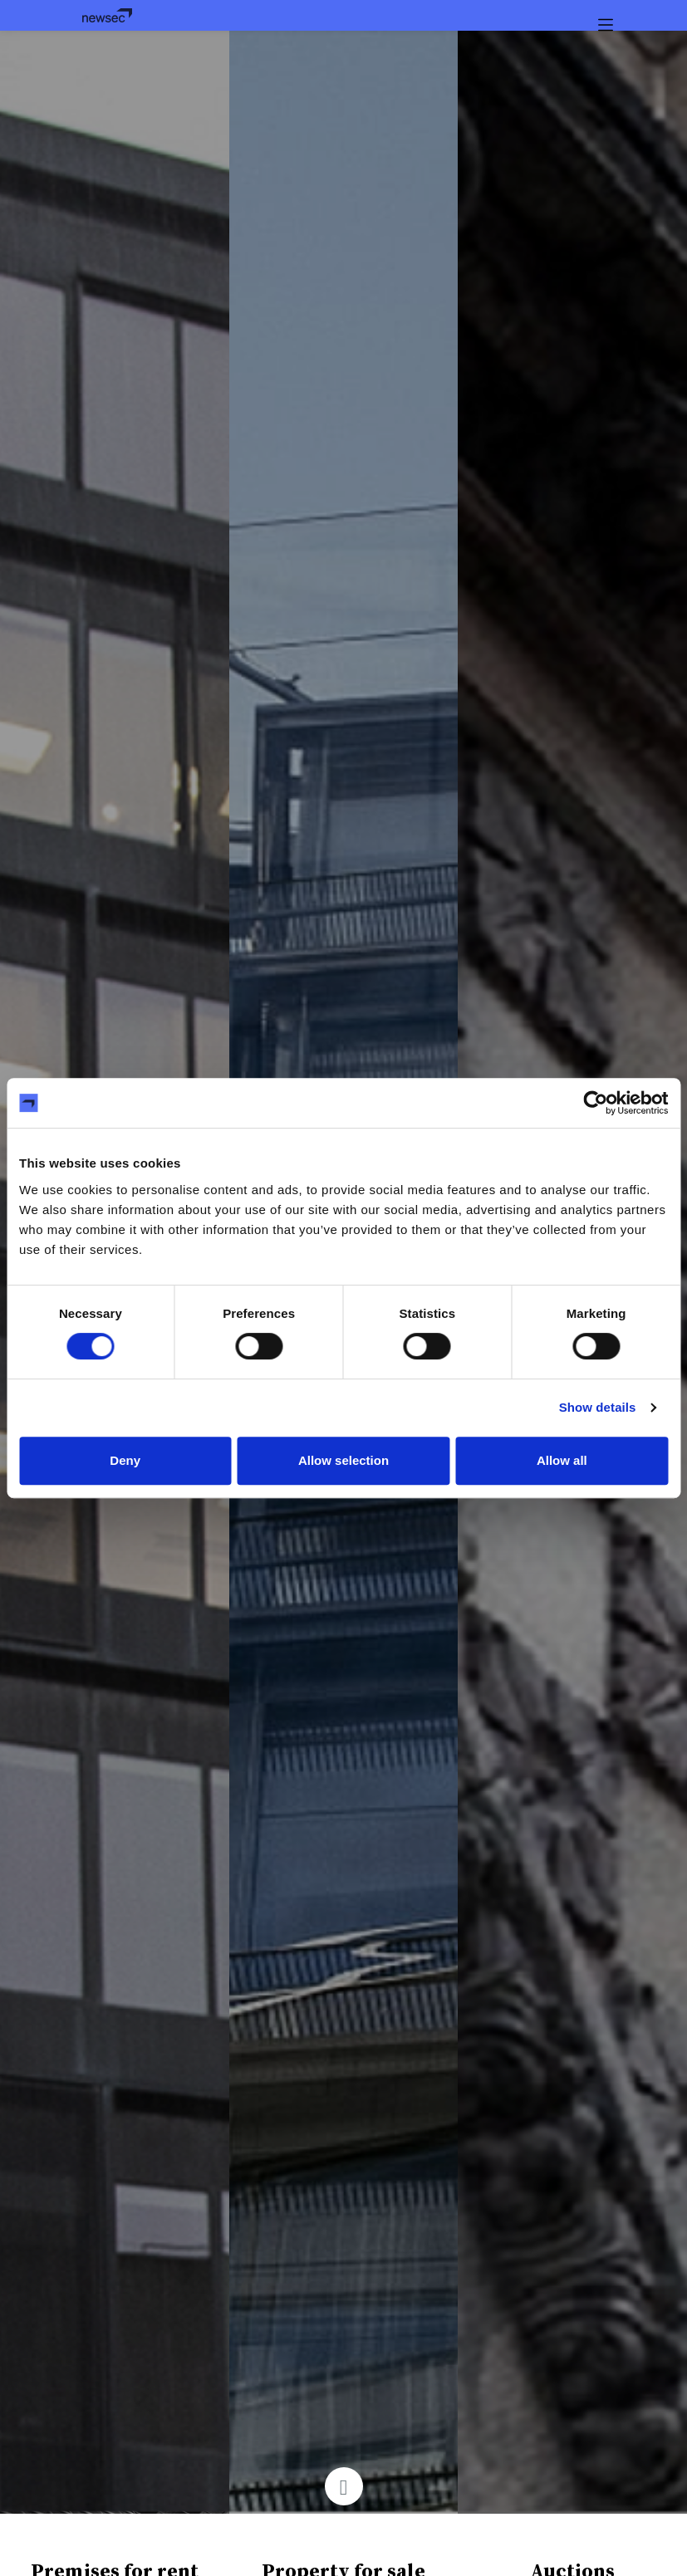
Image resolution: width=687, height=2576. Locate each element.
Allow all (562, 1460)
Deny (125, 1460)
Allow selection (343, 1460)
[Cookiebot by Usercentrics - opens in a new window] (595, 1102)
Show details (597, 1407)
